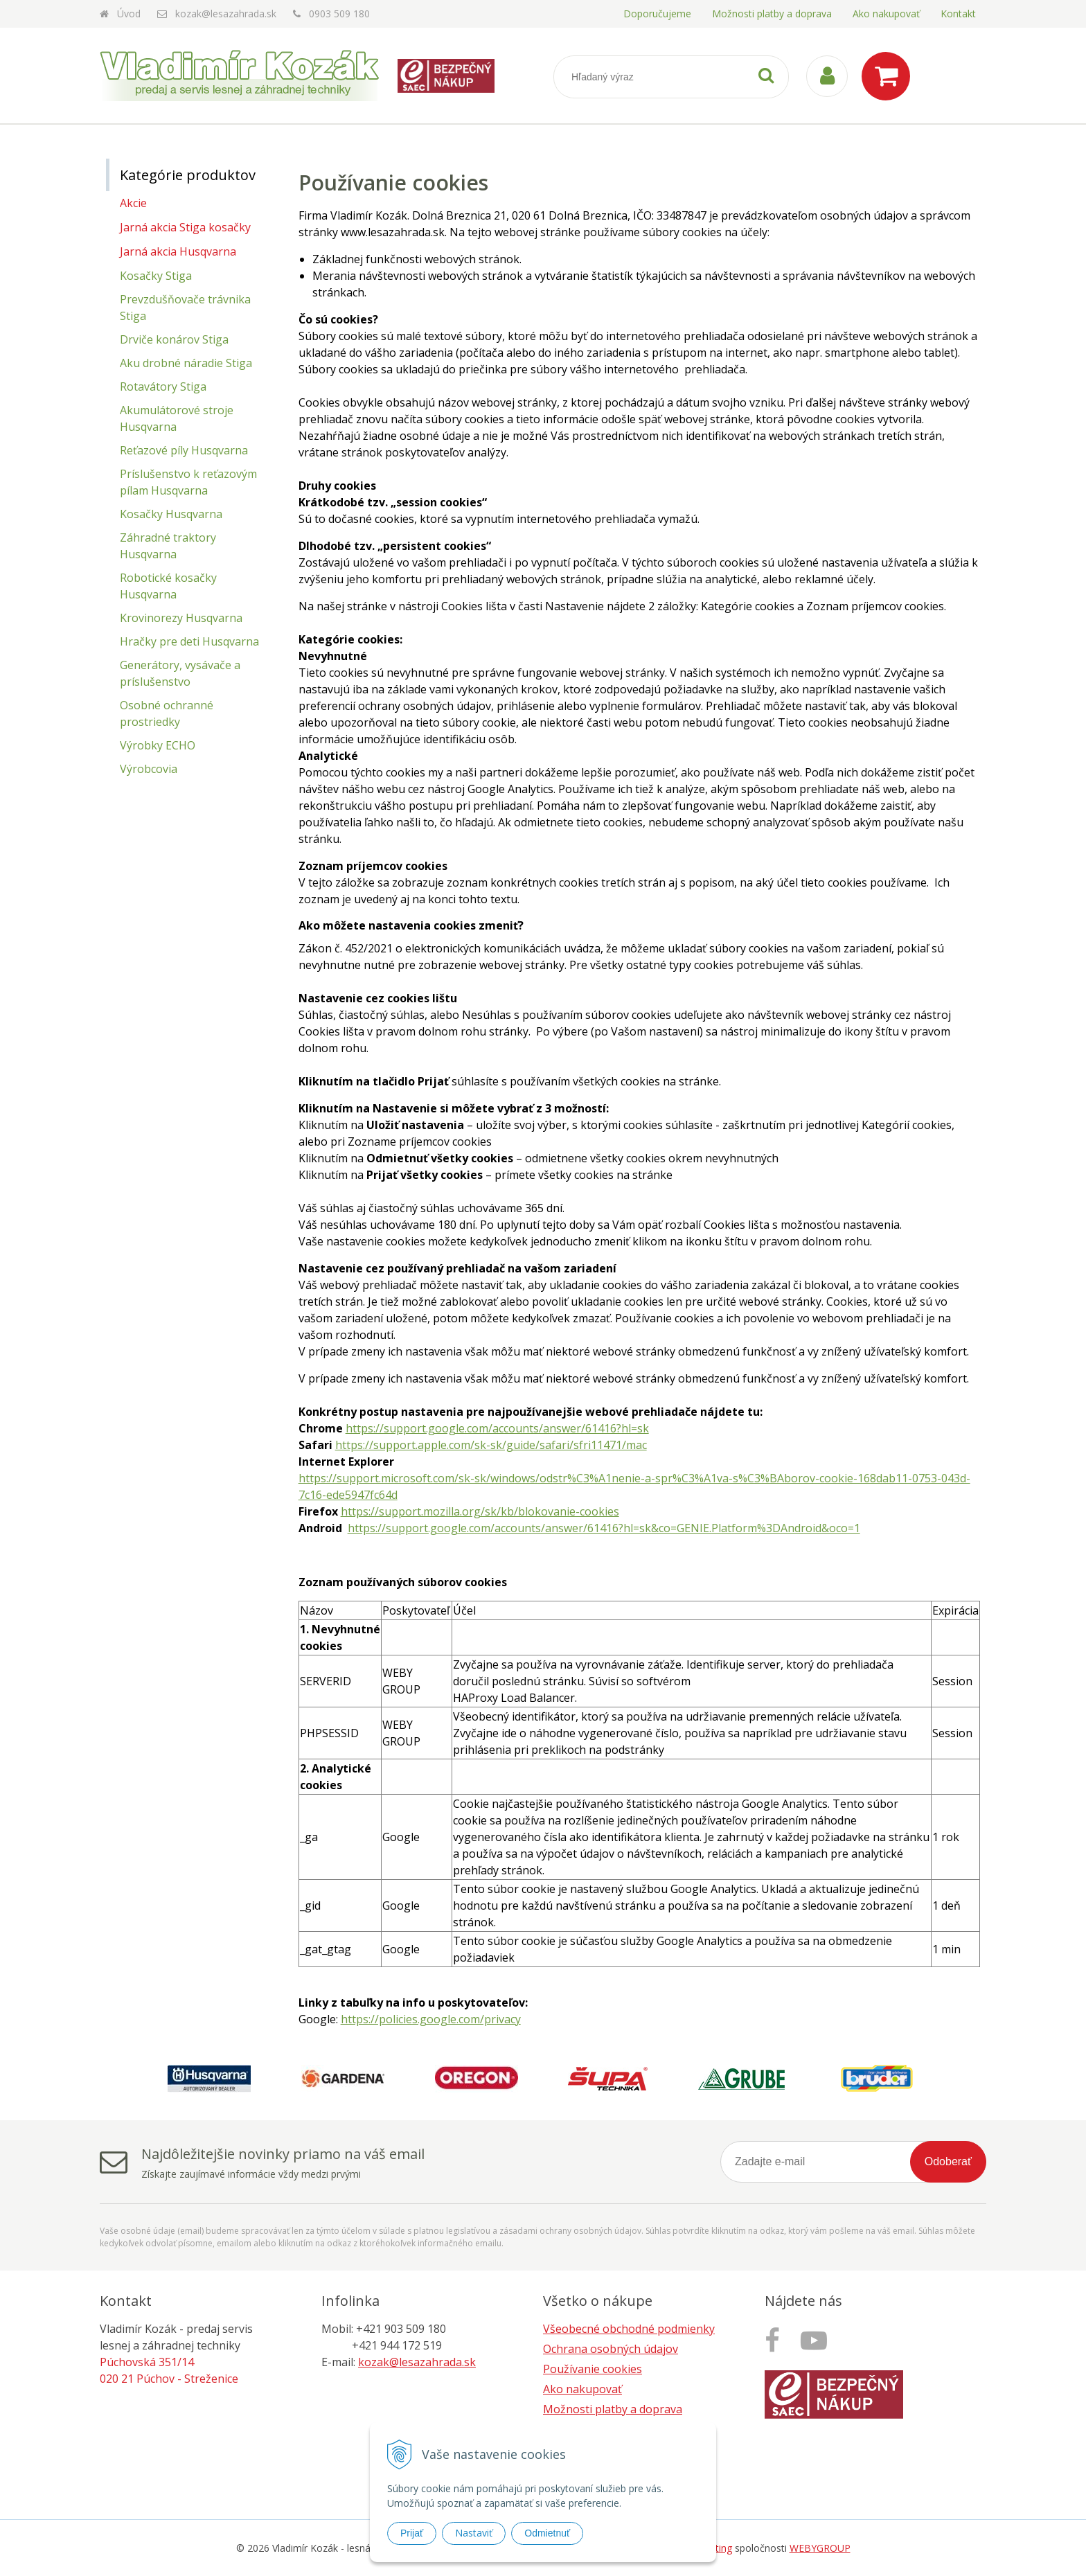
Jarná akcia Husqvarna (178, 251)
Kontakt (958, 13)
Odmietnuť (547, 2533)
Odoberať (948, 2161)
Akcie (133, 203)
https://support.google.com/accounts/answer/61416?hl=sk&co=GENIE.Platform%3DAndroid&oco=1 (604, 1528)
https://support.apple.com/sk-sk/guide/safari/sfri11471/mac (491, 1445)
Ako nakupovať (886, 13)
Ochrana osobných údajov (610, 2348)
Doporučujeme (657, 13)
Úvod (129, 13)
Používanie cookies (592, 2369)
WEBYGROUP (820, 2548)
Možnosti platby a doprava (772, 13)
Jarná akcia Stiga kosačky (185, 227)
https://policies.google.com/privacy (431, 2019)
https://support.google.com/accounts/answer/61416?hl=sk (497, 1428)
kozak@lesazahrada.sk (225, 13)
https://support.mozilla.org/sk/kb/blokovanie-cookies (480, 1511)
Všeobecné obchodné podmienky (629, 2328)
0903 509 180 (339, 13)
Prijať (411, 2533)
